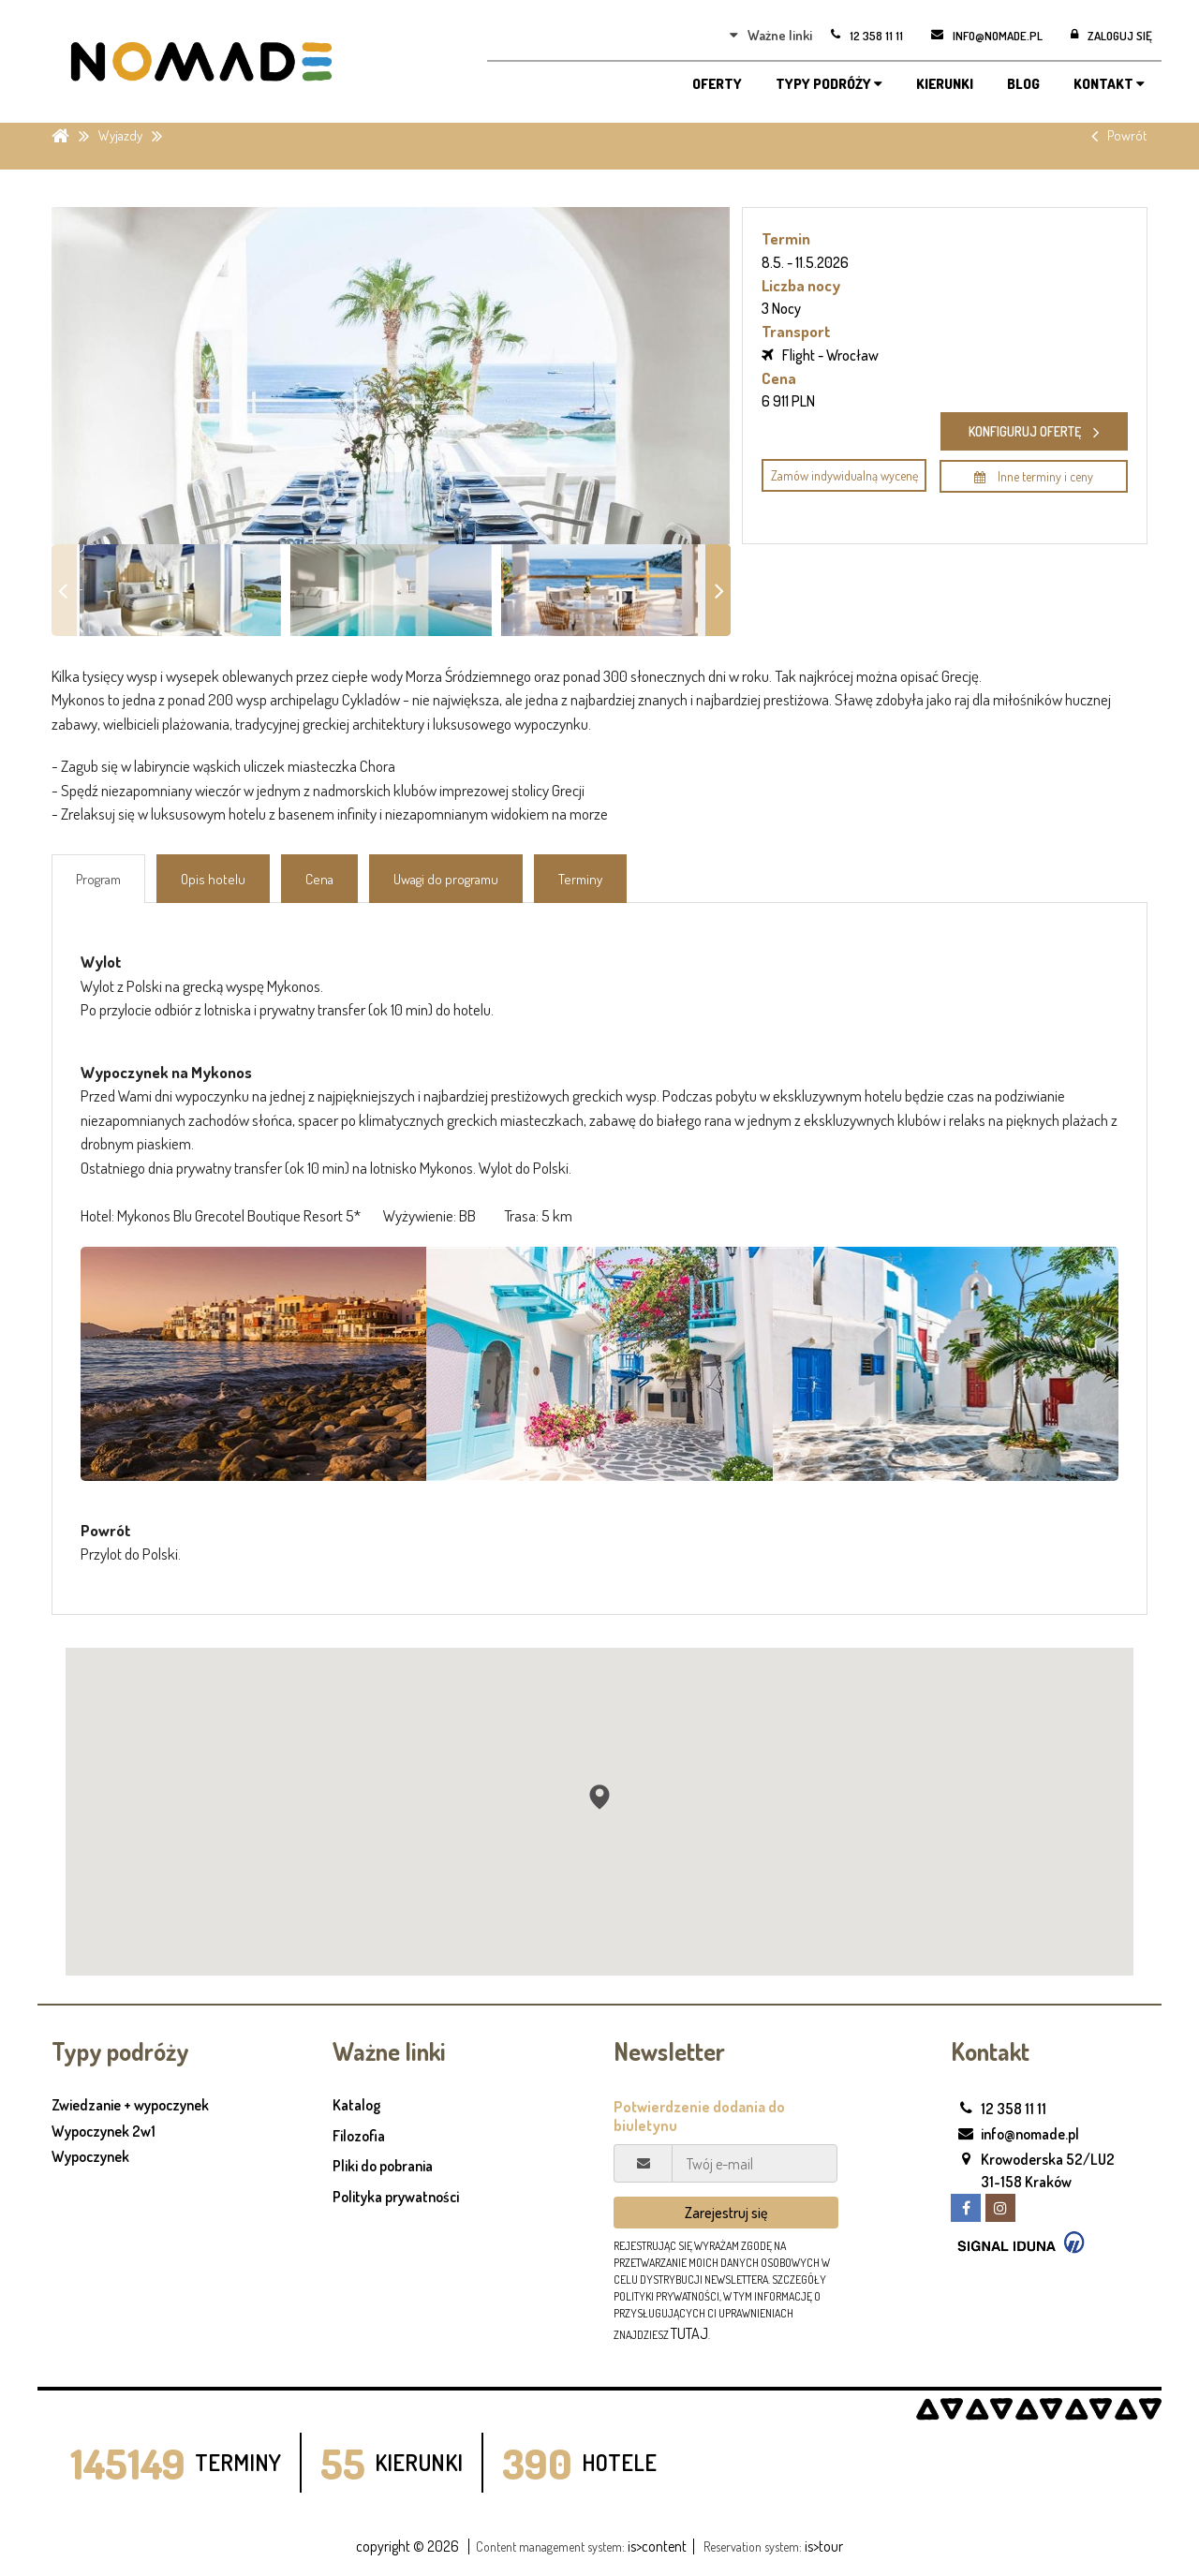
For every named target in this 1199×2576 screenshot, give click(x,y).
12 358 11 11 (998, 2108)
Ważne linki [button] (771, 35)
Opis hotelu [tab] (213, 879)
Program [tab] (98, 879)
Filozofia (359, 2135)
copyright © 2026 (407, 2546)
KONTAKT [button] (1109, 84)
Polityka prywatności (396, 2196)
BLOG (1023, 84)
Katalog (356, 2104)
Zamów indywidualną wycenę (844, 475)
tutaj (689, 2333)
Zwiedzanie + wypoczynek (130, 2105)
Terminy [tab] (580, 879)
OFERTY (717, 84)
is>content (657, 2546)
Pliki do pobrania (383, 2165)
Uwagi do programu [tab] (445, 879)
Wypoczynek (90, 2157)
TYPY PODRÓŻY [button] (829, 84)
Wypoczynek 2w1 (103, 2132)
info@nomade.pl (1015, 2133)
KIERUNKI (944, 84)
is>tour (824, 2546)
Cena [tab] (319, 879)
